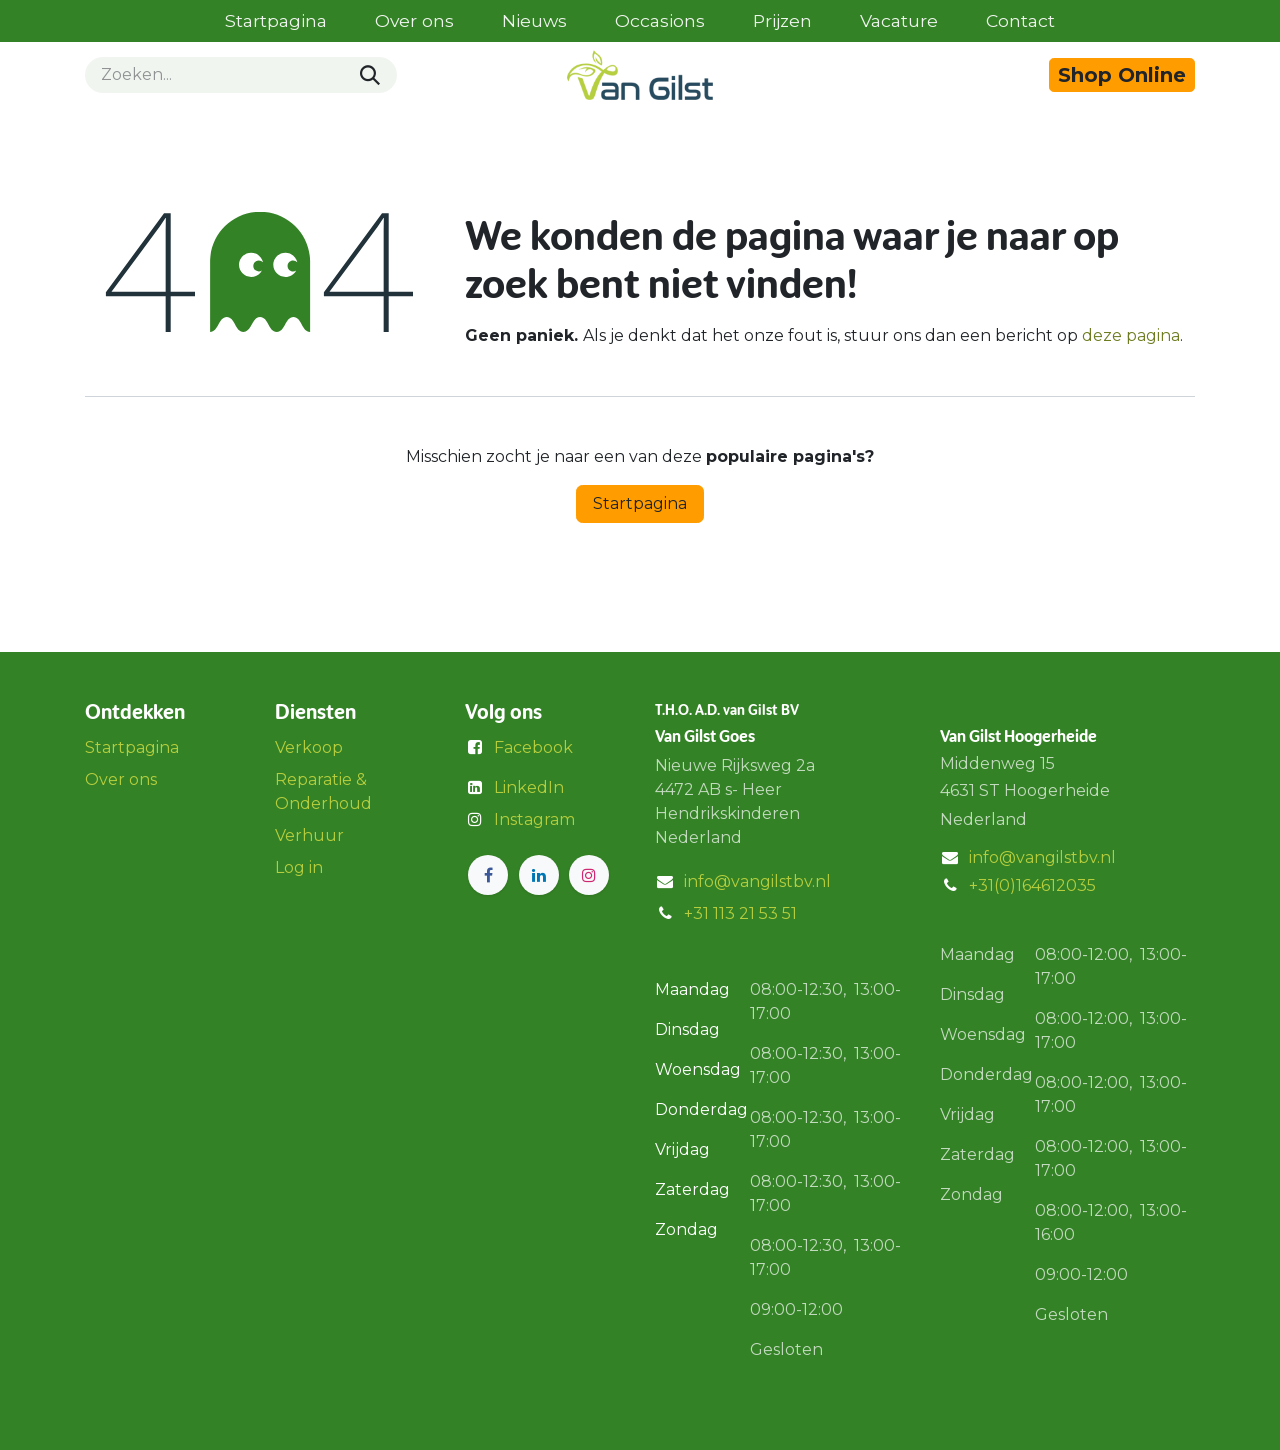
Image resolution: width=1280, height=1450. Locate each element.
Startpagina (640, 503)
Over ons (121, 779)
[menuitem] (276, 21)
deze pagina (1131, 335)
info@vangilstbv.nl (757, 881)
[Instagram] (589, 875)
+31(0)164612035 (1032, 885)
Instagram (534, 819)
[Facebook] (488, 875)
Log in (299, 867)
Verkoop (309, 747)
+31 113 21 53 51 (740, 913)
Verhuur (309, 835)
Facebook (533, 747)
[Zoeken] (370, 75)
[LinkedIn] (539, 875)
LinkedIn (529, 787)
